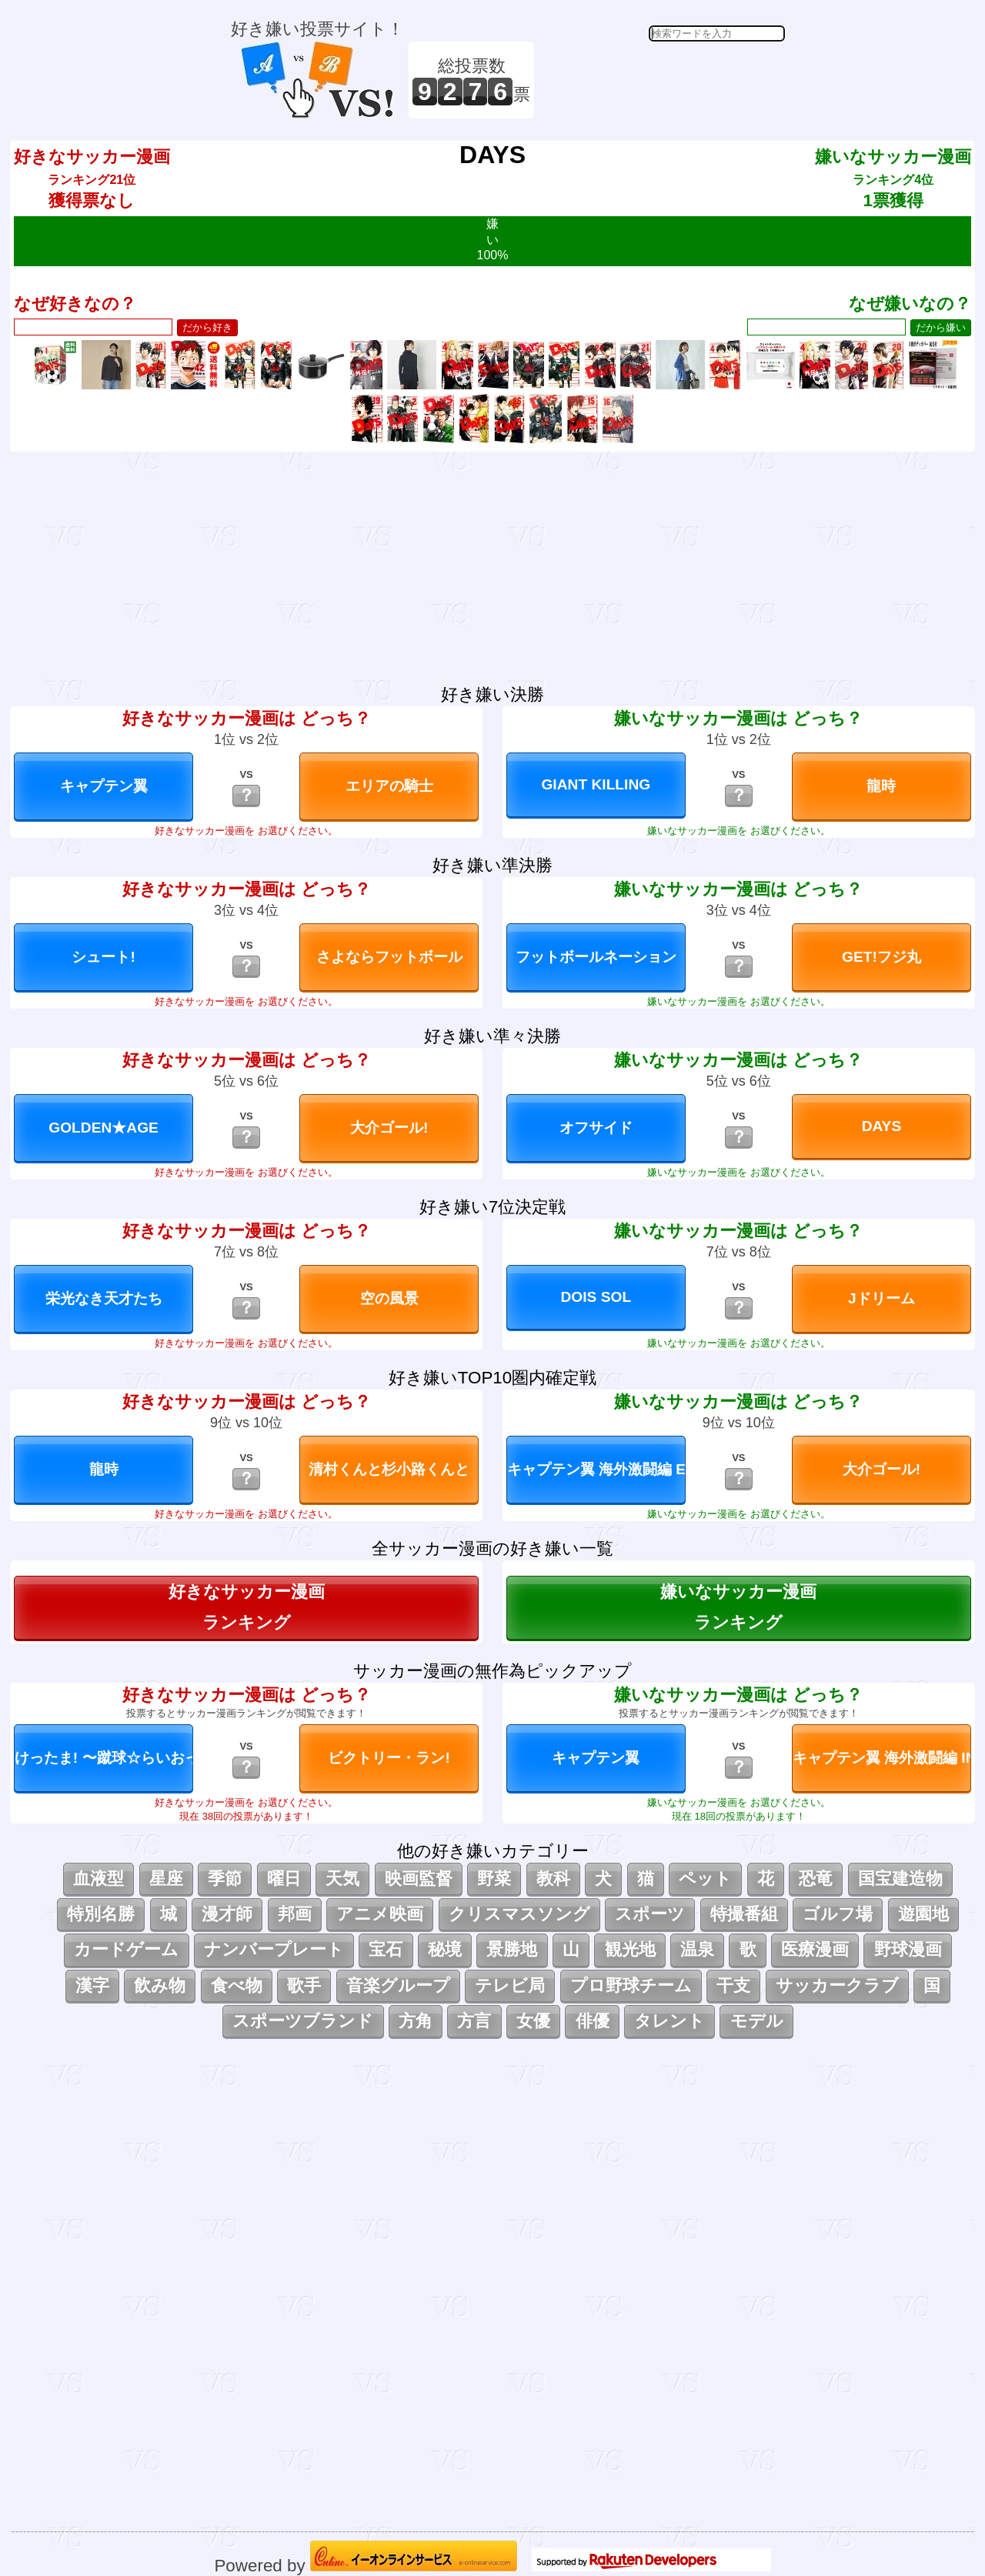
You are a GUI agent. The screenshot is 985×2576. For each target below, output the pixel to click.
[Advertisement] (662, 80)
